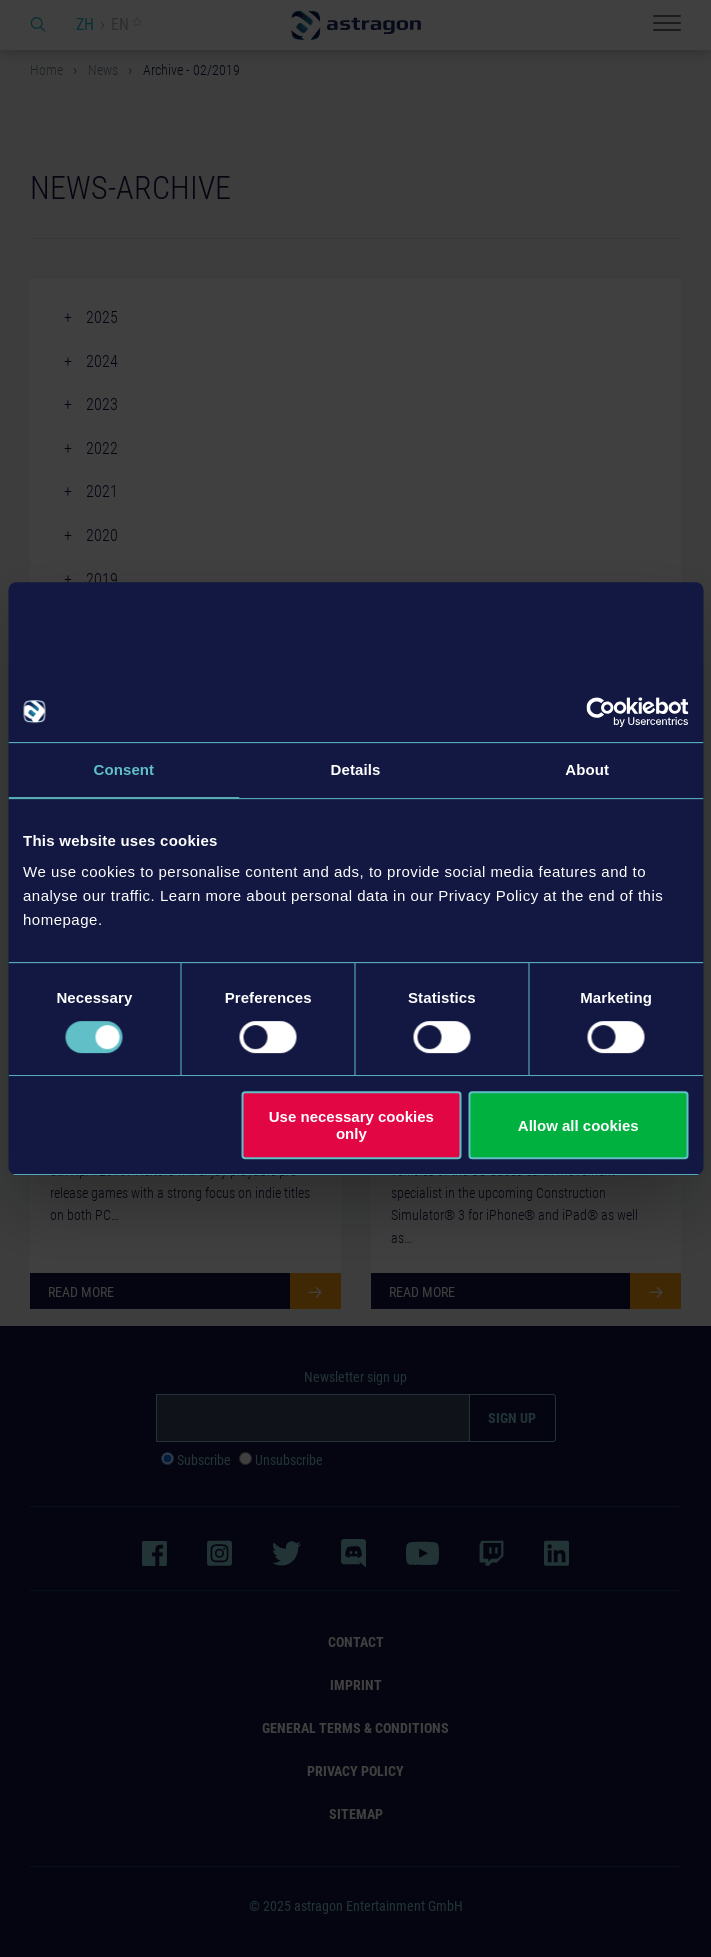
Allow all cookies (578, 1125)
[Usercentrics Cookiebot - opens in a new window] (600, 712)
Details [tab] (356, 769)
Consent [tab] (123, 769)
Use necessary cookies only (351, 1125)
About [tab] (587, 769)
